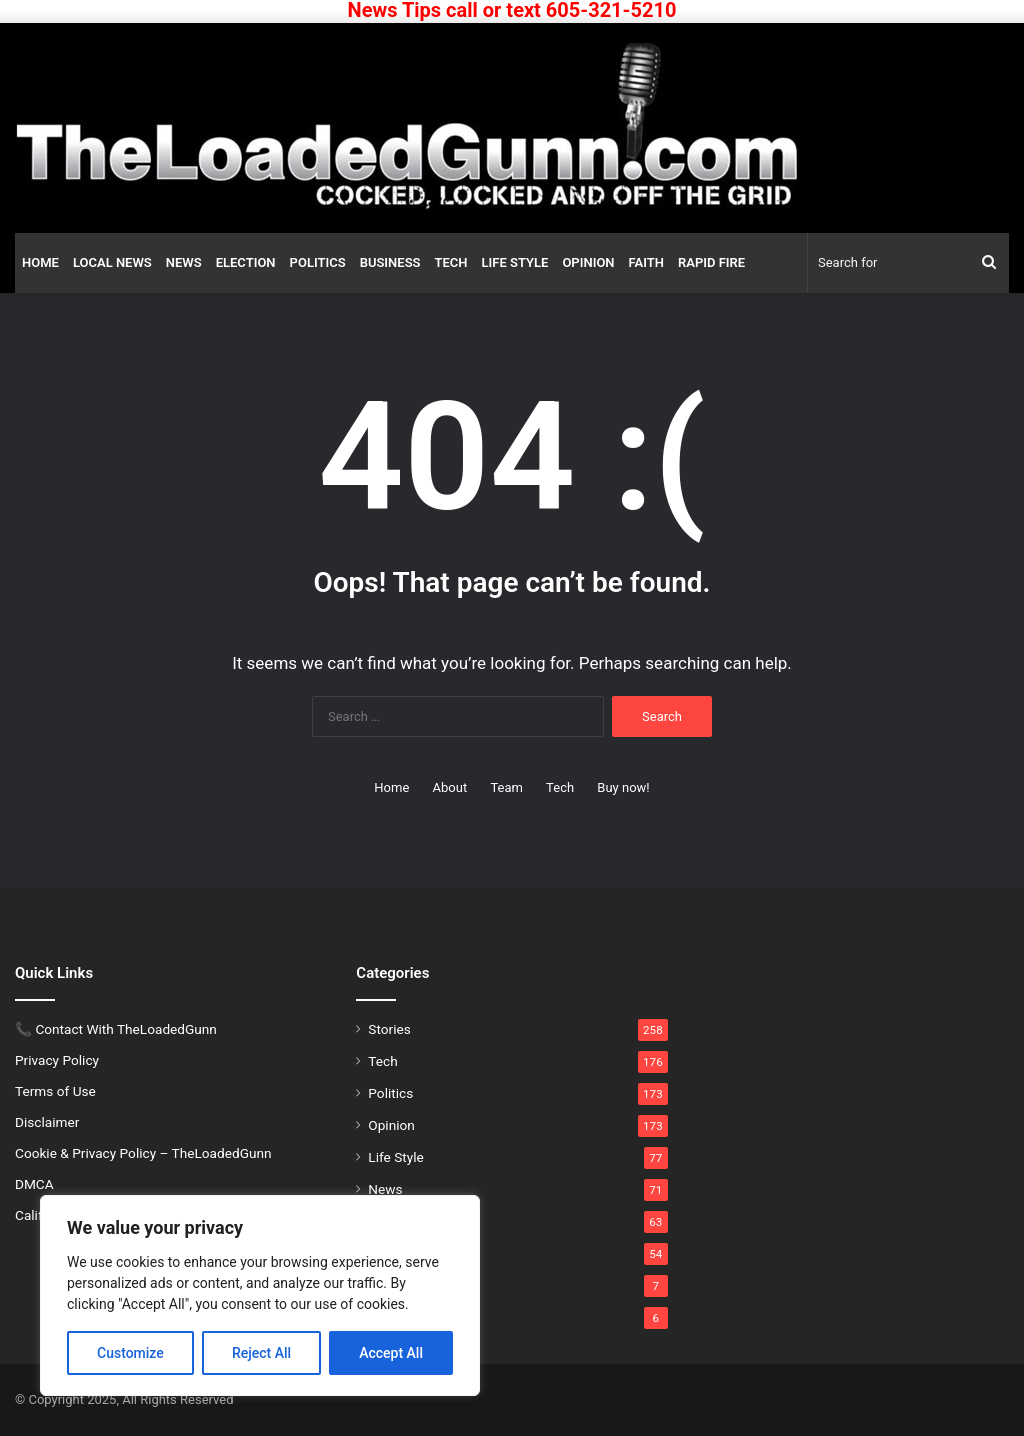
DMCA (34, 1184)
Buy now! (623, 787)
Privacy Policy (57, 1060)
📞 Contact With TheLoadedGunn (116, 1029)
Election (246, 262)
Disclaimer (47, 1122)
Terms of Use (55, 1091)
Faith (646, 262)
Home (40, 262)
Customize (130, 1353)
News (184, 262)
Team (506, 787)
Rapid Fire (711, 262)
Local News (112, 262)
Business (390, 262)
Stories (389, 1029)
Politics (318, 262)
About (450, 787)
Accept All (391, 1353)
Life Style (515, 262)
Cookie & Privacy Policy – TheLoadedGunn (143, 1153)
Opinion (588, 262)
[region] (260, 1295)
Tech (451, 262)
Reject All (261, 1353)
